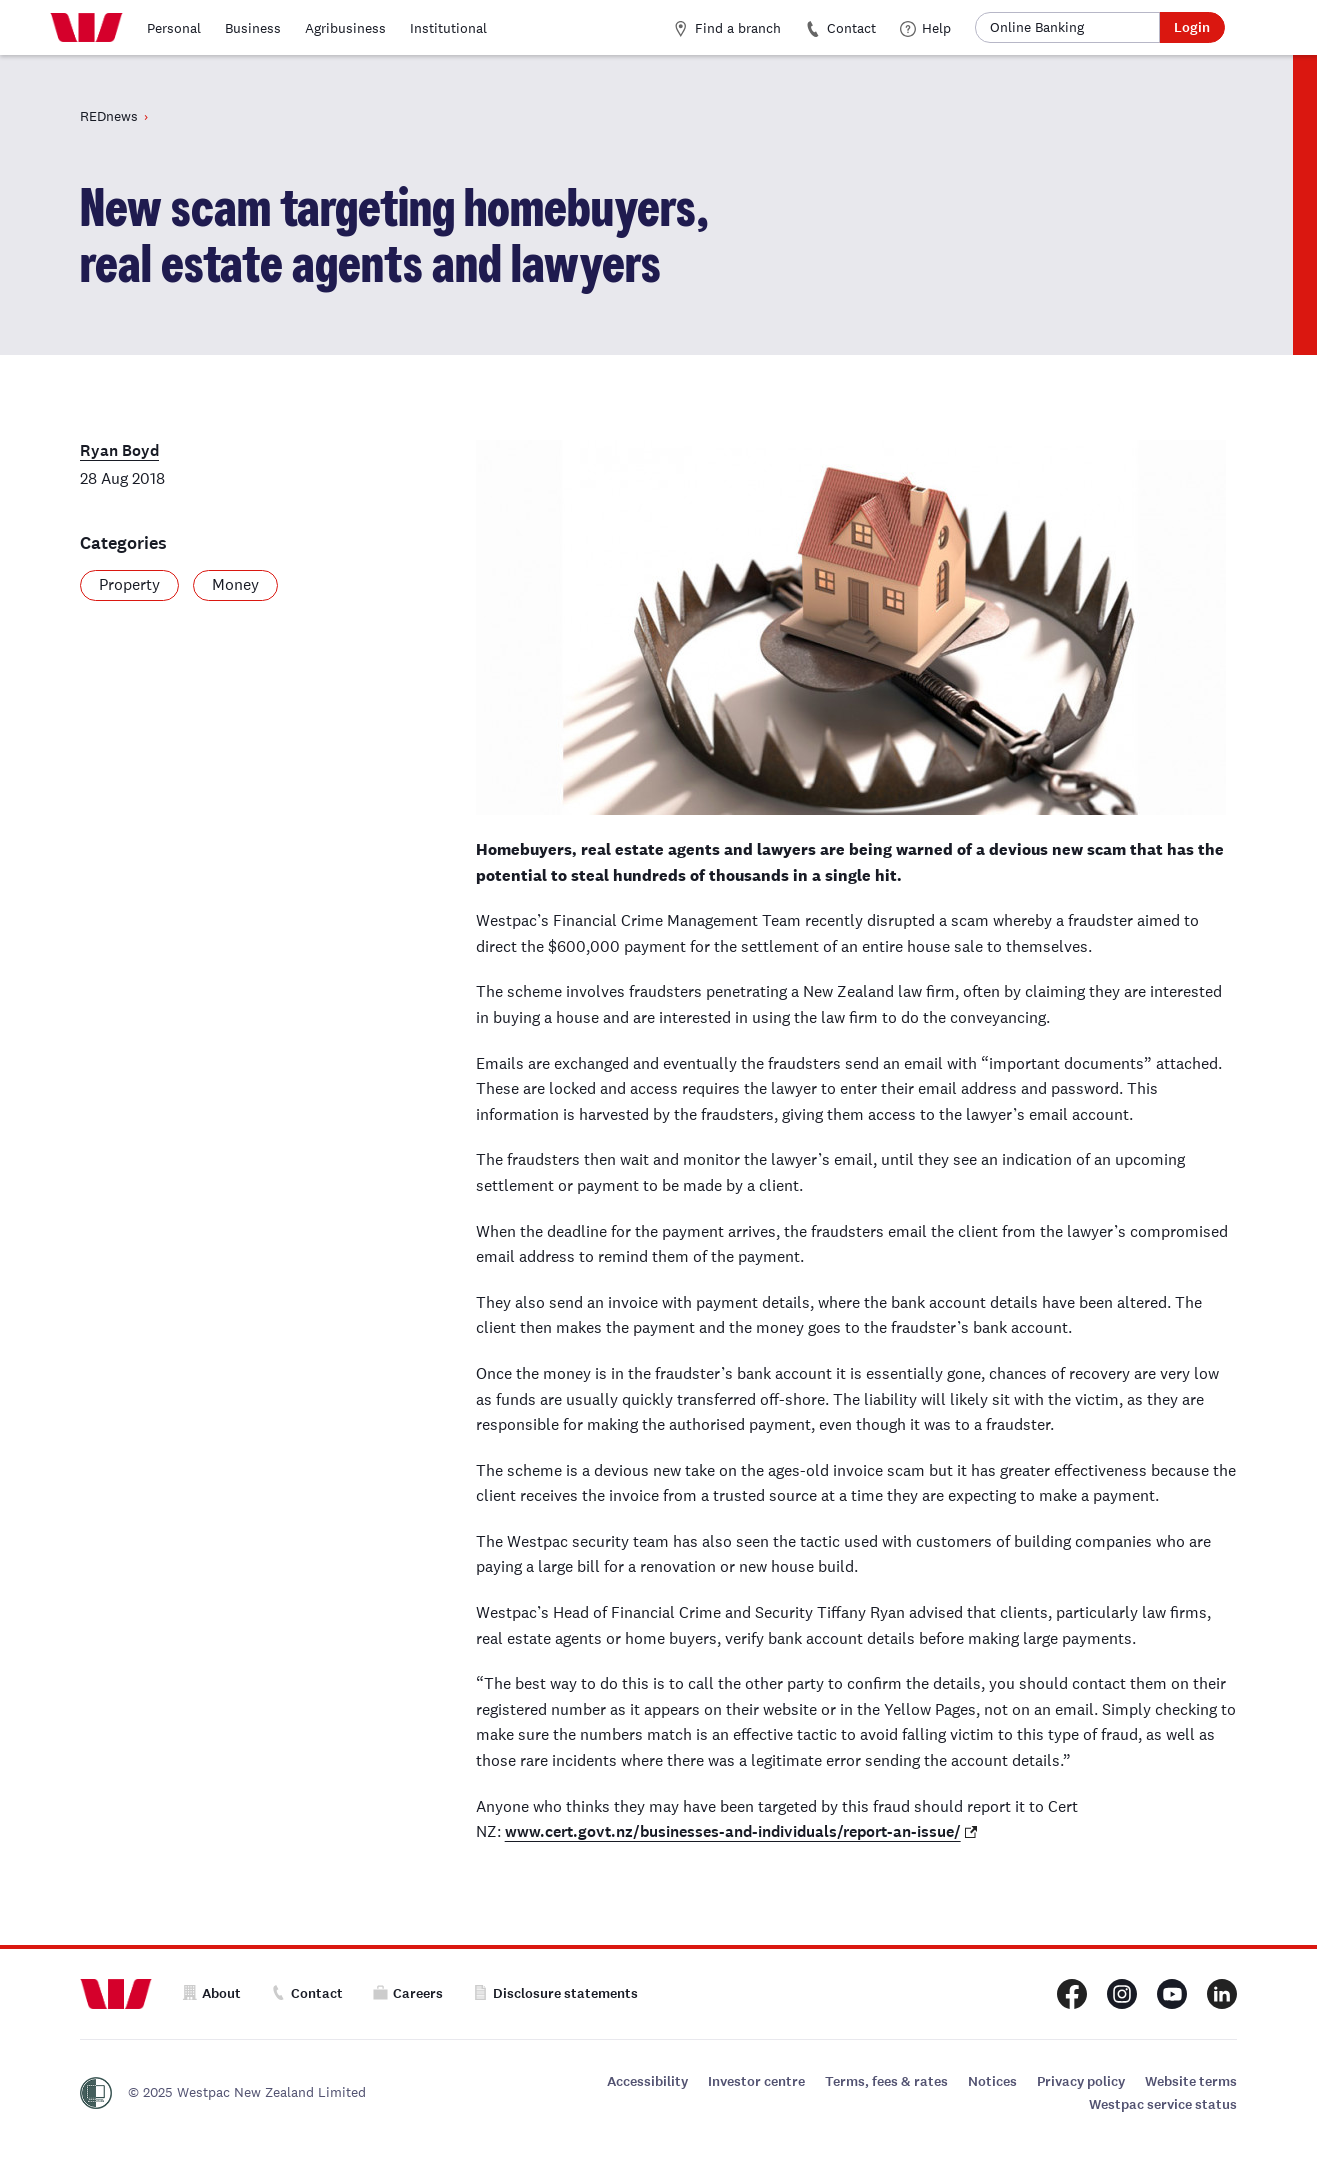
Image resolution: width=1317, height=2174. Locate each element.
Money (235, 584)
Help (925, 28)
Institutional (448, 28)
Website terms (1191, 2081)
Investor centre (756, 2081)
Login (1192, 27)
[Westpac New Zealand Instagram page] (1122, 1994)
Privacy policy (1081, 2081)
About (211, 1993)
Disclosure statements (555, 1993)
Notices (992, 2081)
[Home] (86, 28)
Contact (840, 28)
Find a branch (727, 28)
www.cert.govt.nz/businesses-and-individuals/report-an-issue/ (733, 1831)
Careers (408, 1993)
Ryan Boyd (119, 450)
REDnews (109, 116)
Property (129, 584)
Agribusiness (345, 28)
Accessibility (647, 2081)
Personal (174, 28)
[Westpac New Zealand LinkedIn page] (1222, 1994)
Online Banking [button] (1037, 27)
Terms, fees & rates (886, 2081)
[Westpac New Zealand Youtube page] (1172, 1994)
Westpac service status (1163, 2104)
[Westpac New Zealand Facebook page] (1072, 1994)
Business (253, 28)
